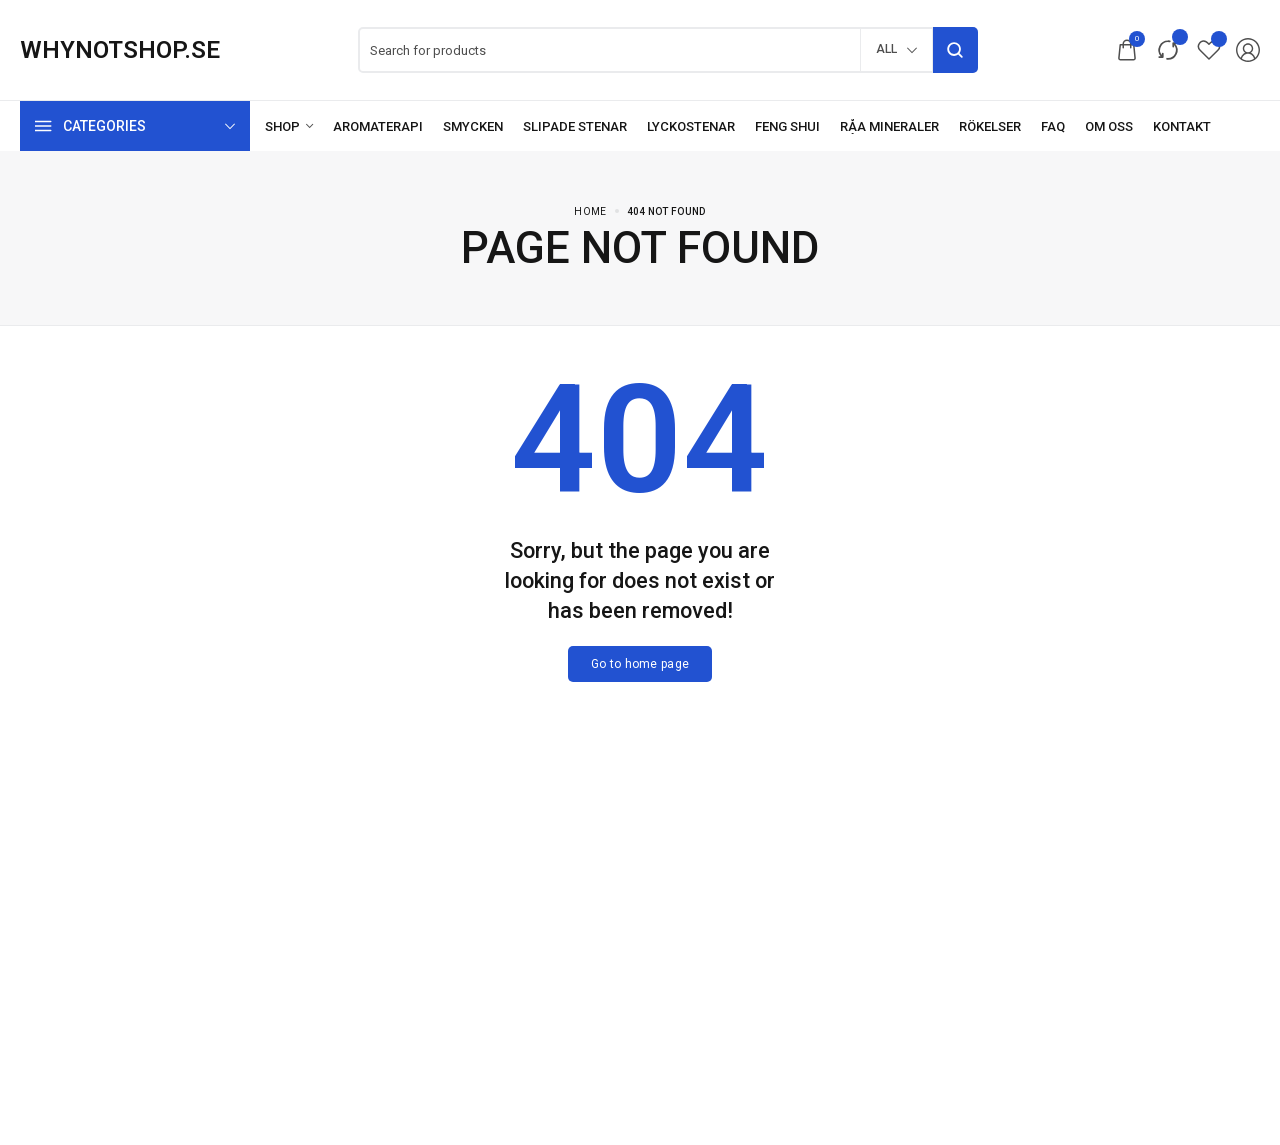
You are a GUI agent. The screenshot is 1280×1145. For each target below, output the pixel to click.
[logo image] (120, 50)
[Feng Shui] (787, 126)
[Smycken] (473, 126)
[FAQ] (1053, 126)
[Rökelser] (990, 126)
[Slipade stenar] (575, 126)
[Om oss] (1109, 126)
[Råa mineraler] (889, 126)
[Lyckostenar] (691, 126)
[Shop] (289, 126)
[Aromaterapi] (378, 126)
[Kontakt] (1182, 126)
